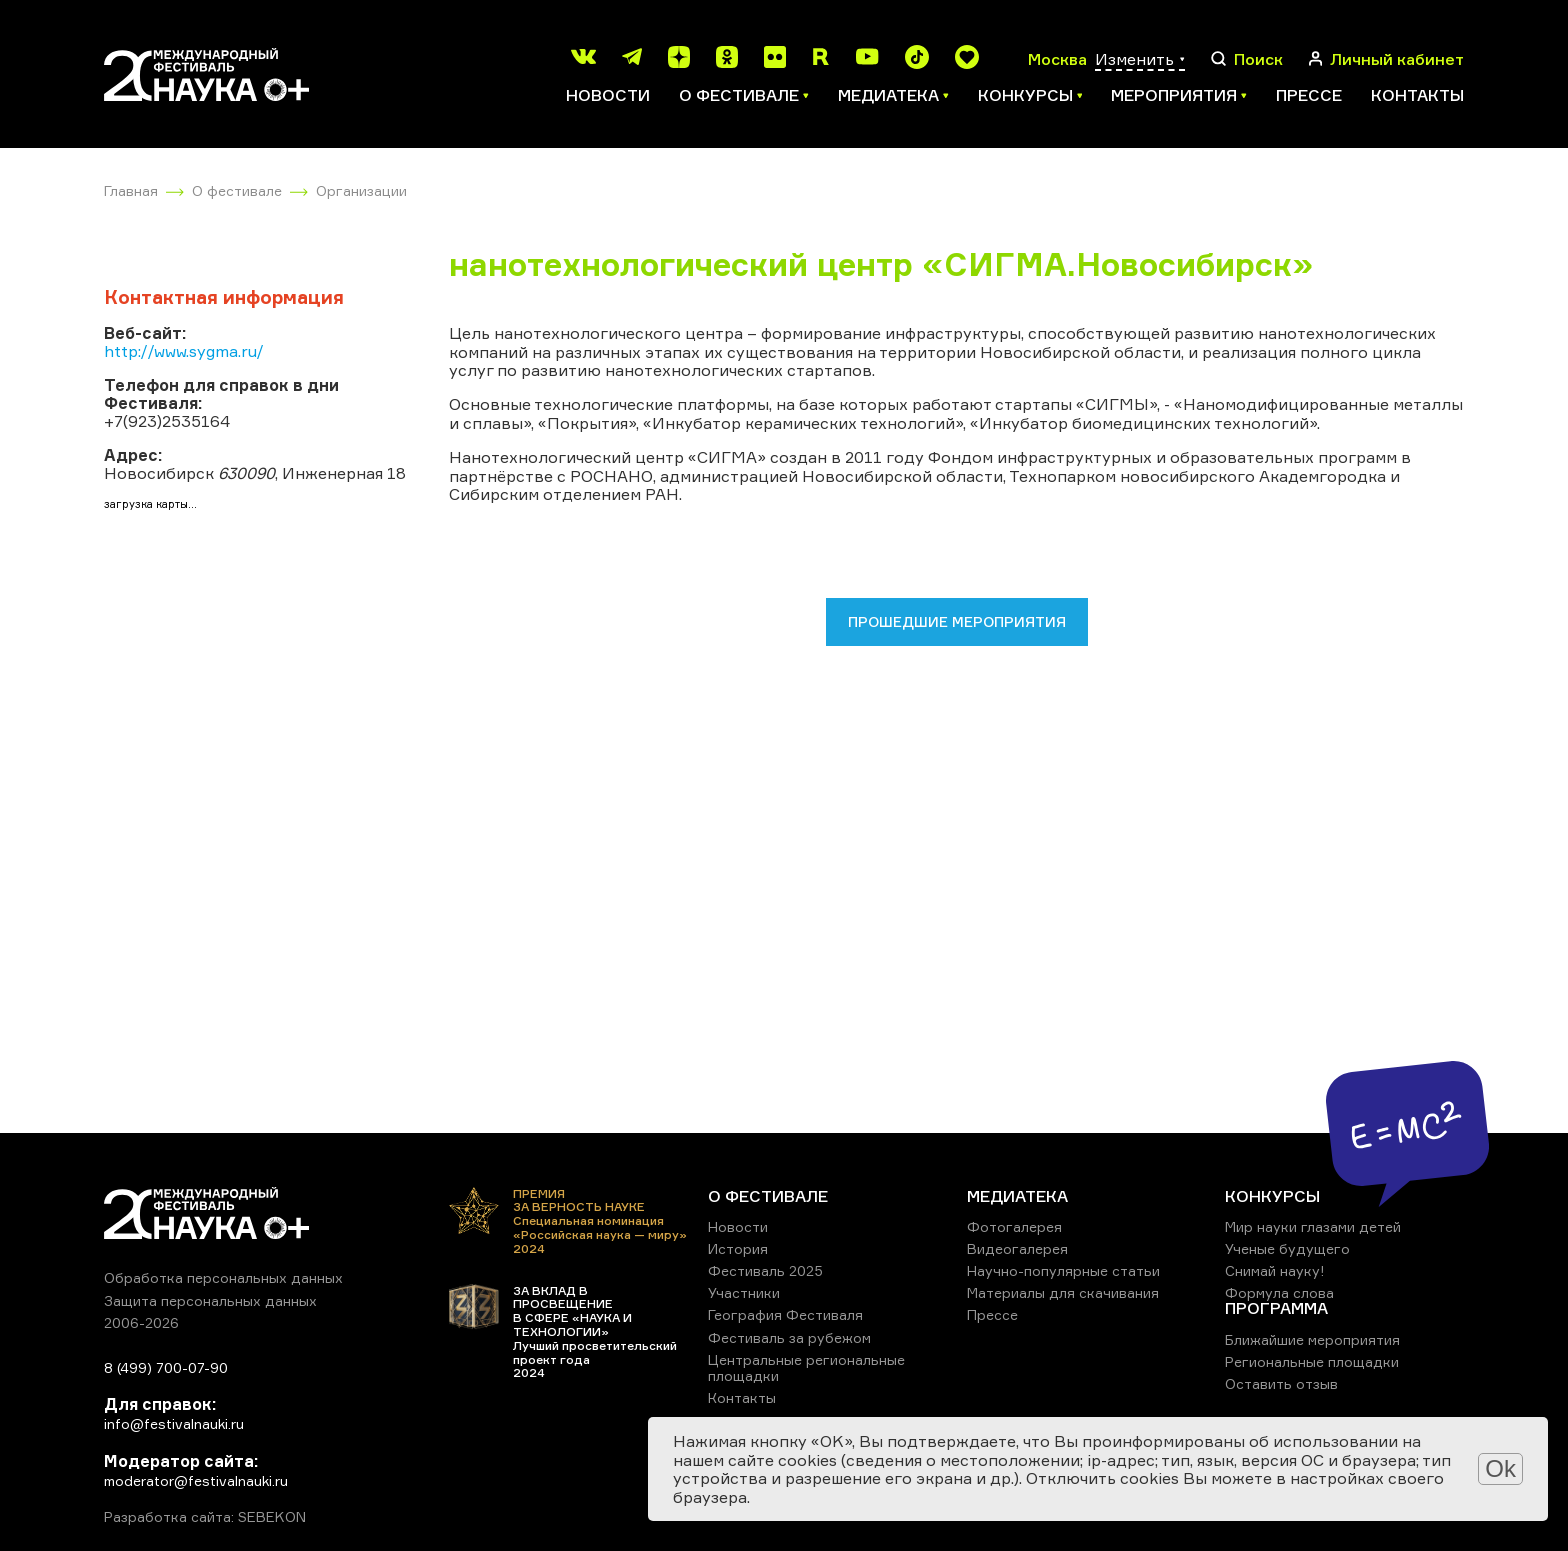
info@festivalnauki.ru (174, 1423)
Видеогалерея (1017, 1248)
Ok (1500, 1468)
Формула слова (1279, 1292)
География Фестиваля (785, 1314)
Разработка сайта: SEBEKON (205, 1517)
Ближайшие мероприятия (1312, 1339)
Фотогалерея (1014, 1226)
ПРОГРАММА (1276, 1308)
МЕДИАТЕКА (1017, 1196)
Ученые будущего (1287, 1248)
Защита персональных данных (210, 1300)
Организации (361, 190)
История (738, 1248)
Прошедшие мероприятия (957, 621)
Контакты (1417, 95)
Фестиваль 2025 (765, 1270)
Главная (131, 190)
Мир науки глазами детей (1313, 1226)
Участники (744, 1292)
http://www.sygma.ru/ (184, 351)
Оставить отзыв (1281, 1383)
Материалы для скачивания (1063, 1292)
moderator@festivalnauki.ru (196, 1480)
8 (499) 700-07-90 (166, 1367)
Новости (608, 95)
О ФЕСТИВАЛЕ (768, 1196)
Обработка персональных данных (223, 1277)
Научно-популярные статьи (1063, 1270)
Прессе (1309, 95)
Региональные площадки (1312, 1361)
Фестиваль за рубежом (789, 1337)
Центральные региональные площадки (806, 1367)
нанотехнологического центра (618, 333)
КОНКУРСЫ (1272, 1196)
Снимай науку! (1275, 1270)
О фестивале (237, 190)
